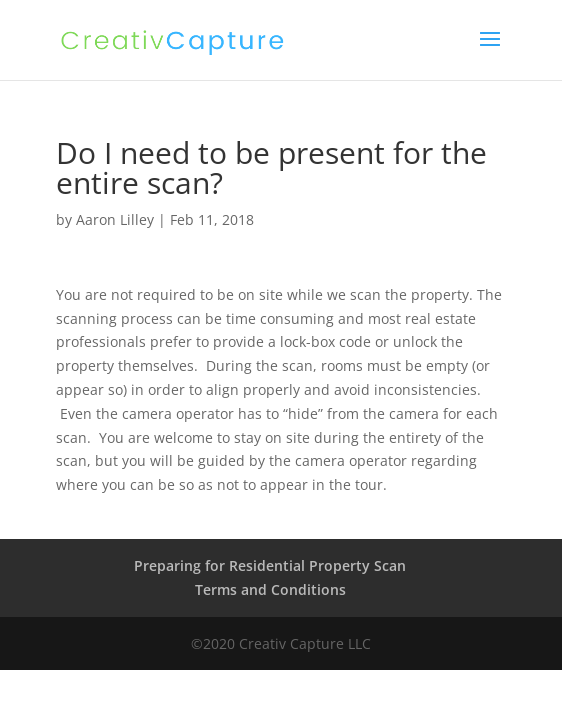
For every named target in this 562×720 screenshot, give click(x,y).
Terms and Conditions (270, 589)
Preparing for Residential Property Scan (270, 565)
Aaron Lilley (115, 219)
